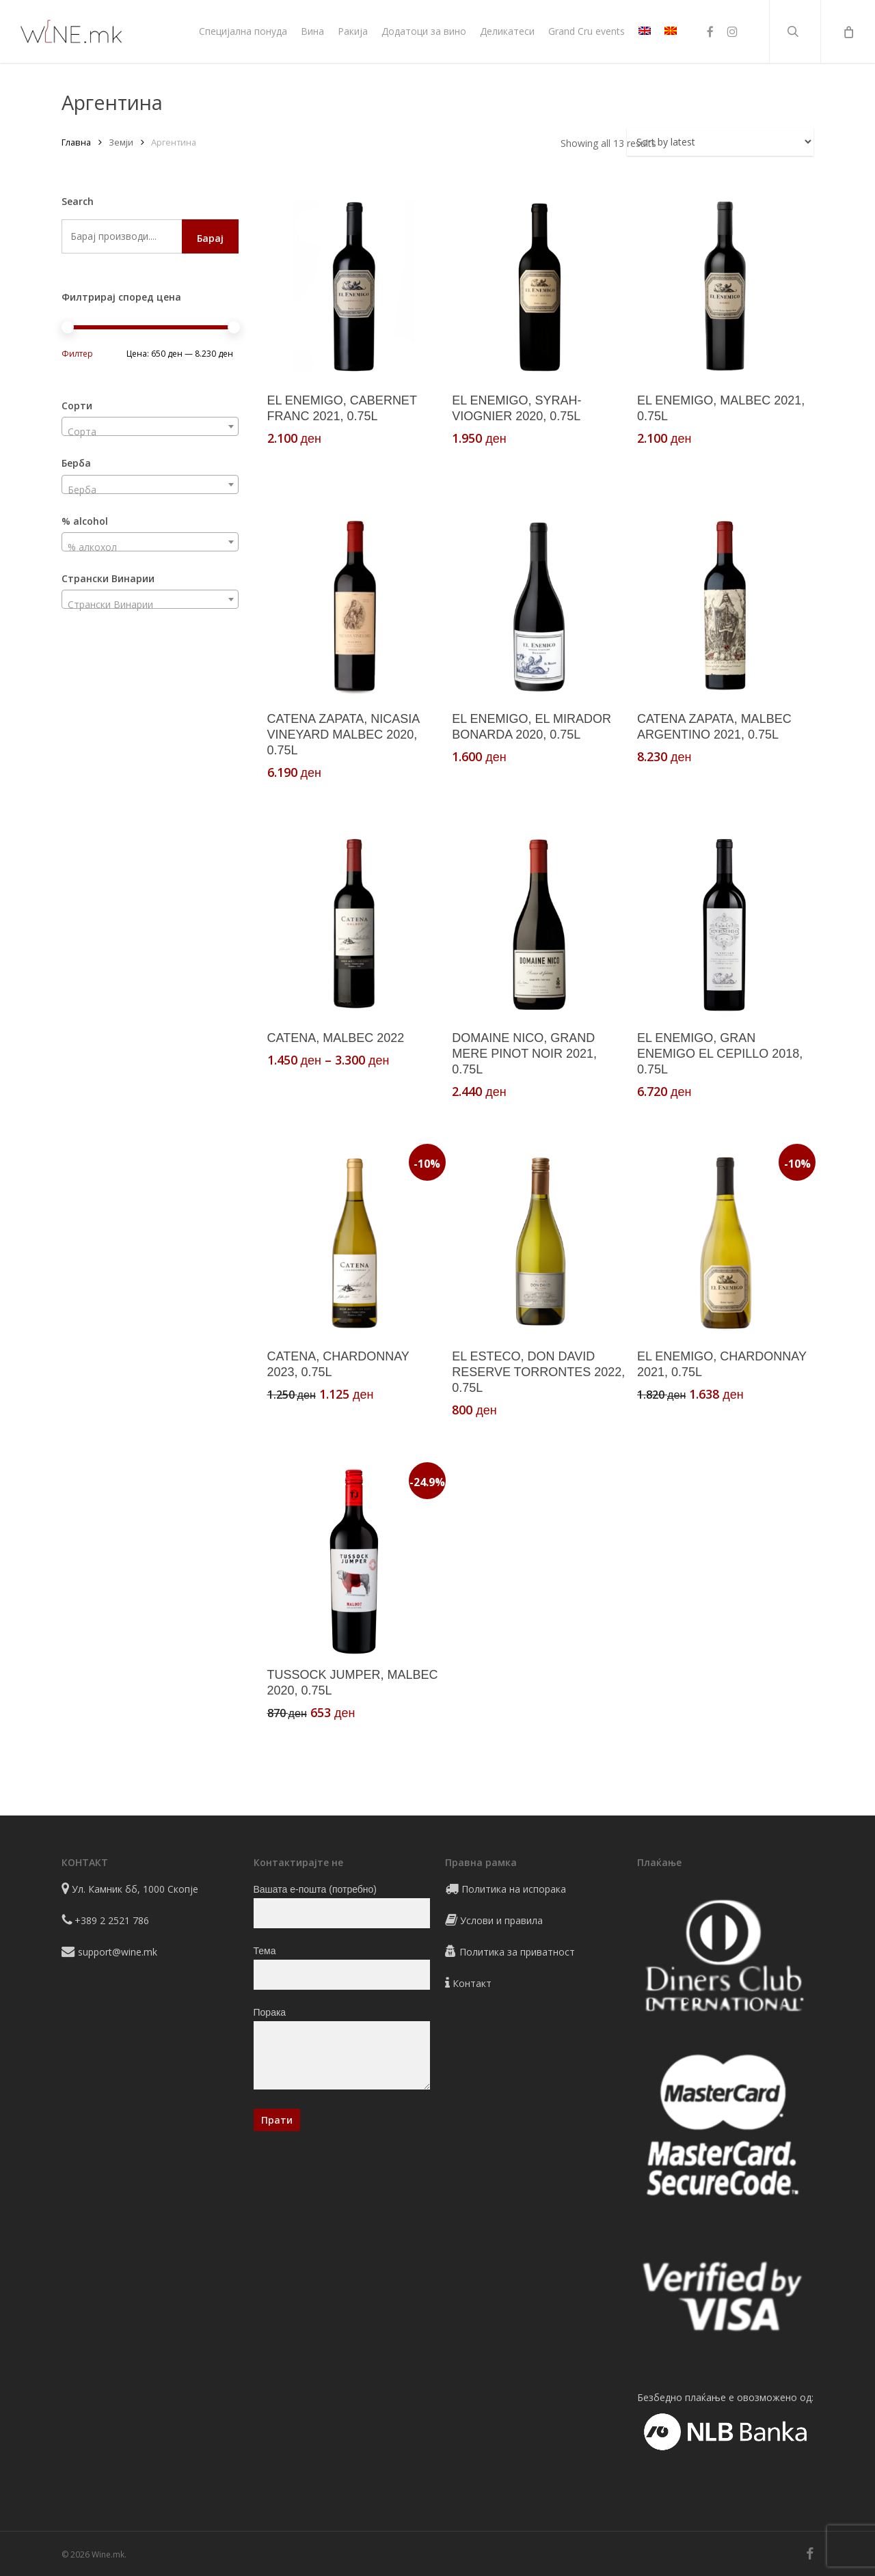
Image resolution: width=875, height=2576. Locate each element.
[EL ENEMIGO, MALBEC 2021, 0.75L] (724, 287)
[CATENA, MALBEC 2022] (354, 924)
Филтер (77, 353)
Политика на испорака (513, 1888)
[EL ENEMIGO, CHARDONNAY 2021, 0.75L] (724, 1243)
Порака (342, 2051)
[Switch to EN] (645, 31)
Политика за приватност (517, 1951)
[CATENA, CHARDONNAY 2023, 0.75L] (354, 1243)
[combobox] (150, 426)
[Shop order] (720, 142)
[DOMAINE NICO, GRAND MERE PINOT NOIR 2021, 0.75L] (538, 924)
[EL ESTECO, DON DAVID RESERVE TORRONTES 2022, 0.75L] (538, 1243)
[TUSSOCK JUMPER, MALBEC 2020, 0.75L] (354, 1561)
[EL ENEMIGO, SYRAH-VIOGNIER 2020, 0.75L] (538, 287)
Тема (342, 1967)
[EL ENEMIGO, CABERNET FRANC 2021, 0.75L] (354, 287)
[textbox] (150, 431)
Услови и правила (501, 1920)
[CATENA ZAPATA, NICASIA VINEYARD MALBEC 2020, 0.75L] (354, 605)
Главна (76, 142)
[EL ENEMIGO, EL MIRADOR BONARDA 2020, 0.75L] (538, 605)
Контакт (472, 1983)
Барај (210, 238)
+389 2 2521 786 (112, 1920)
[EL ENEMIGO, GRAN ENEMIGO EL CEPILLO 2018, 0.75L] (724, 924)
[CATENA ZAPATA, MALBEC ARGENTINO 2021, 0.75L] (724, 605)
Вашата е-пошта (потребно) (342, 1906)
